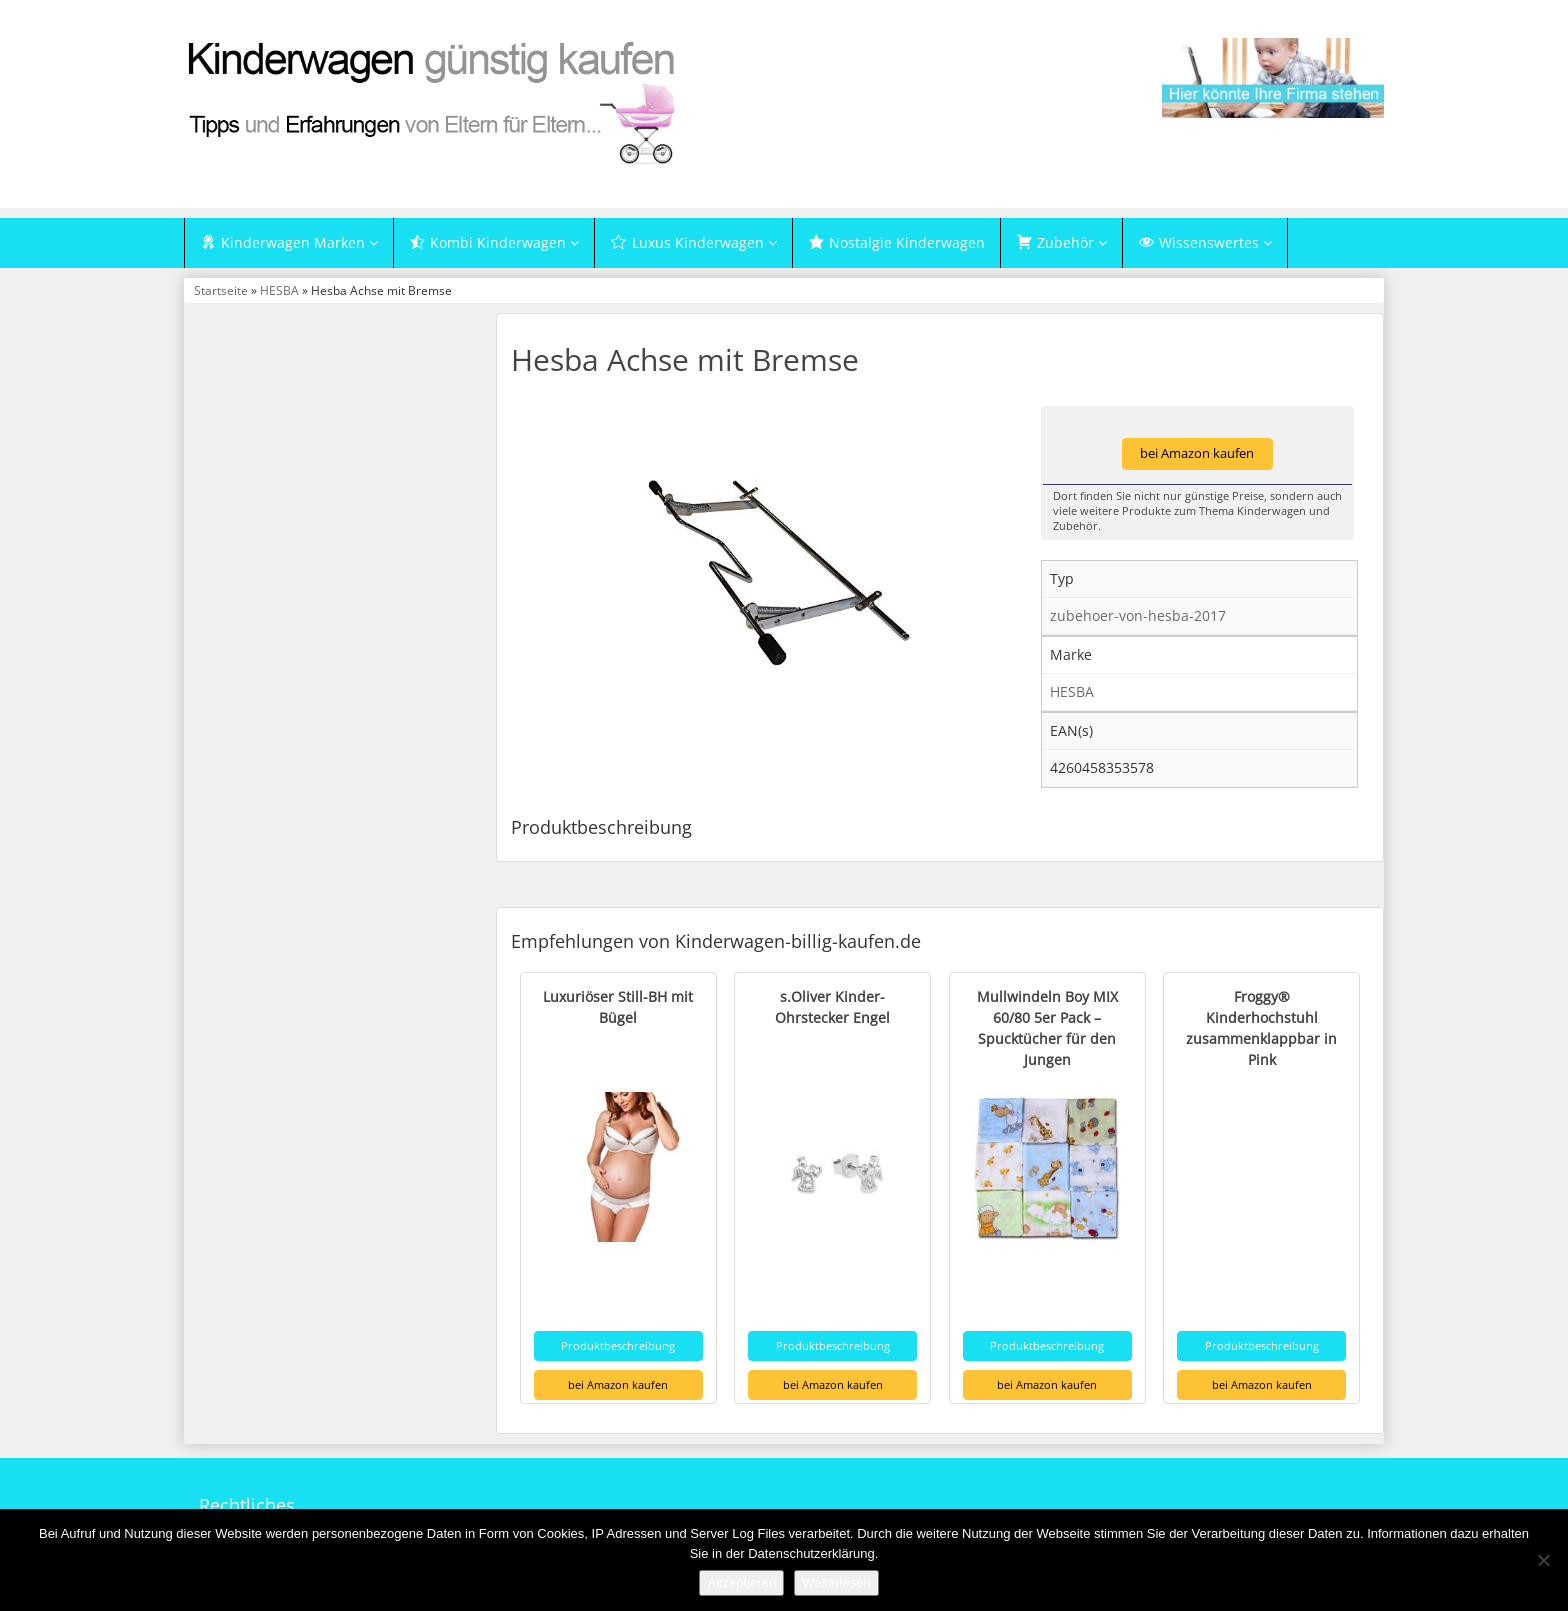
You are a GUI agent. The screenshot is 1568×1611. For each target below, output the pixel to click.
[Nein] (1543, 1560)
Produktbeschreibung (618, 1345)
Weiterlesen (836, 1582)
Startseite (221, 291)
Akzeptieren (741, 1582)
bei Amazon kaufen (1197, 454)
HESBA (279, 291)
